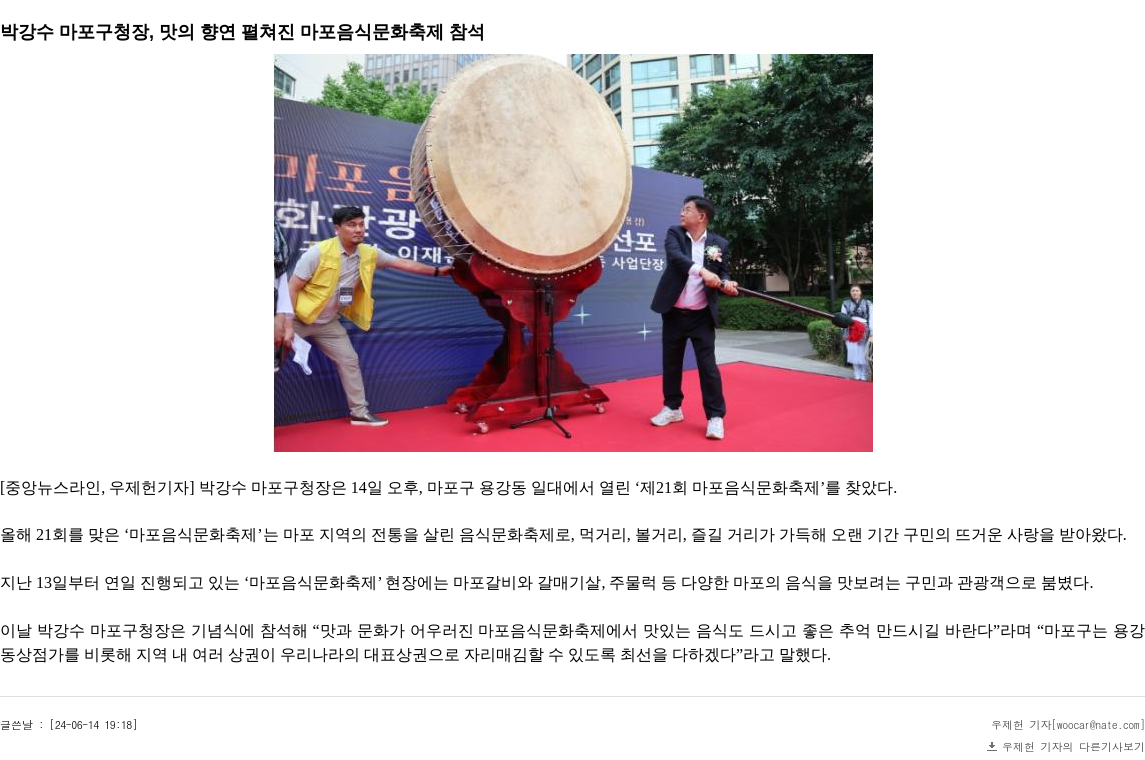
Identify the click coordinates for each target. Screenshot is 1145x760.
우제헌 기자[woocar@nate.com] (1068, 724)
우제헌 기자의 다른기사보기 (1073, 746)
